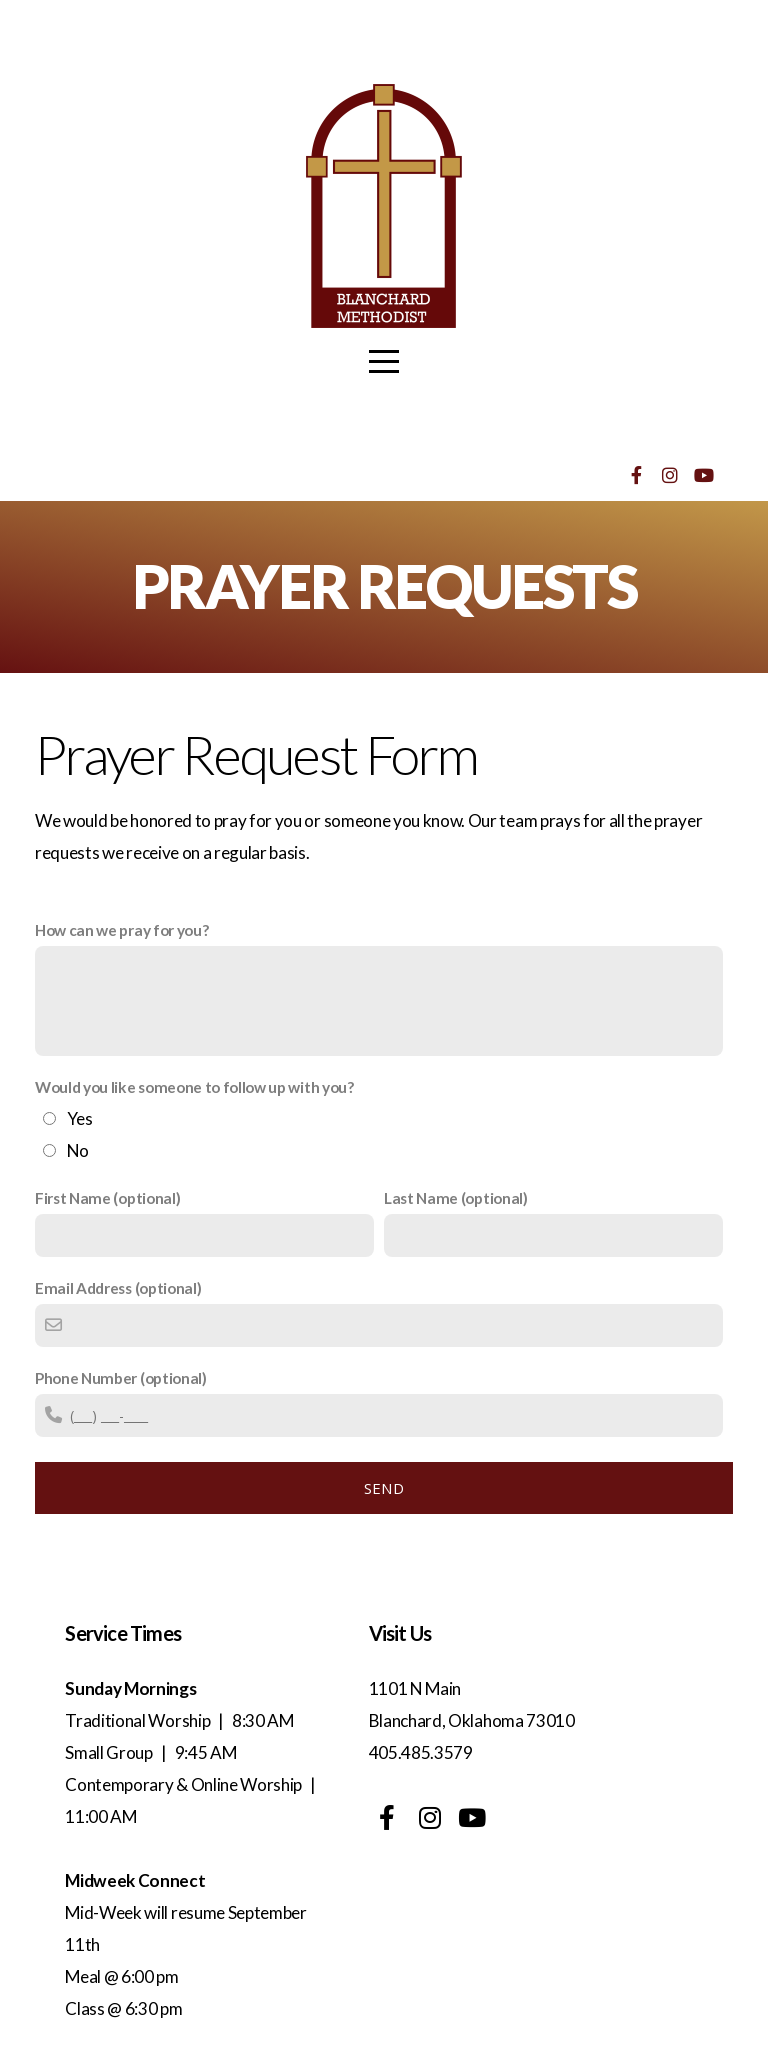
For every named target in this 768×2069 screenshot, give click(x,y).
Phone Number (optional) (121, 1378)
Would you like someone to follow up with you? (194, 1087)
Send (384, 1488)
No (78, 1150)
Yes (80, 1118)
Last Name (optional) (456, 1198)
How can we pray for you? (121, 930)
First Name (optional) (107, 1198)
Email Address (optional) (118, 1288)
